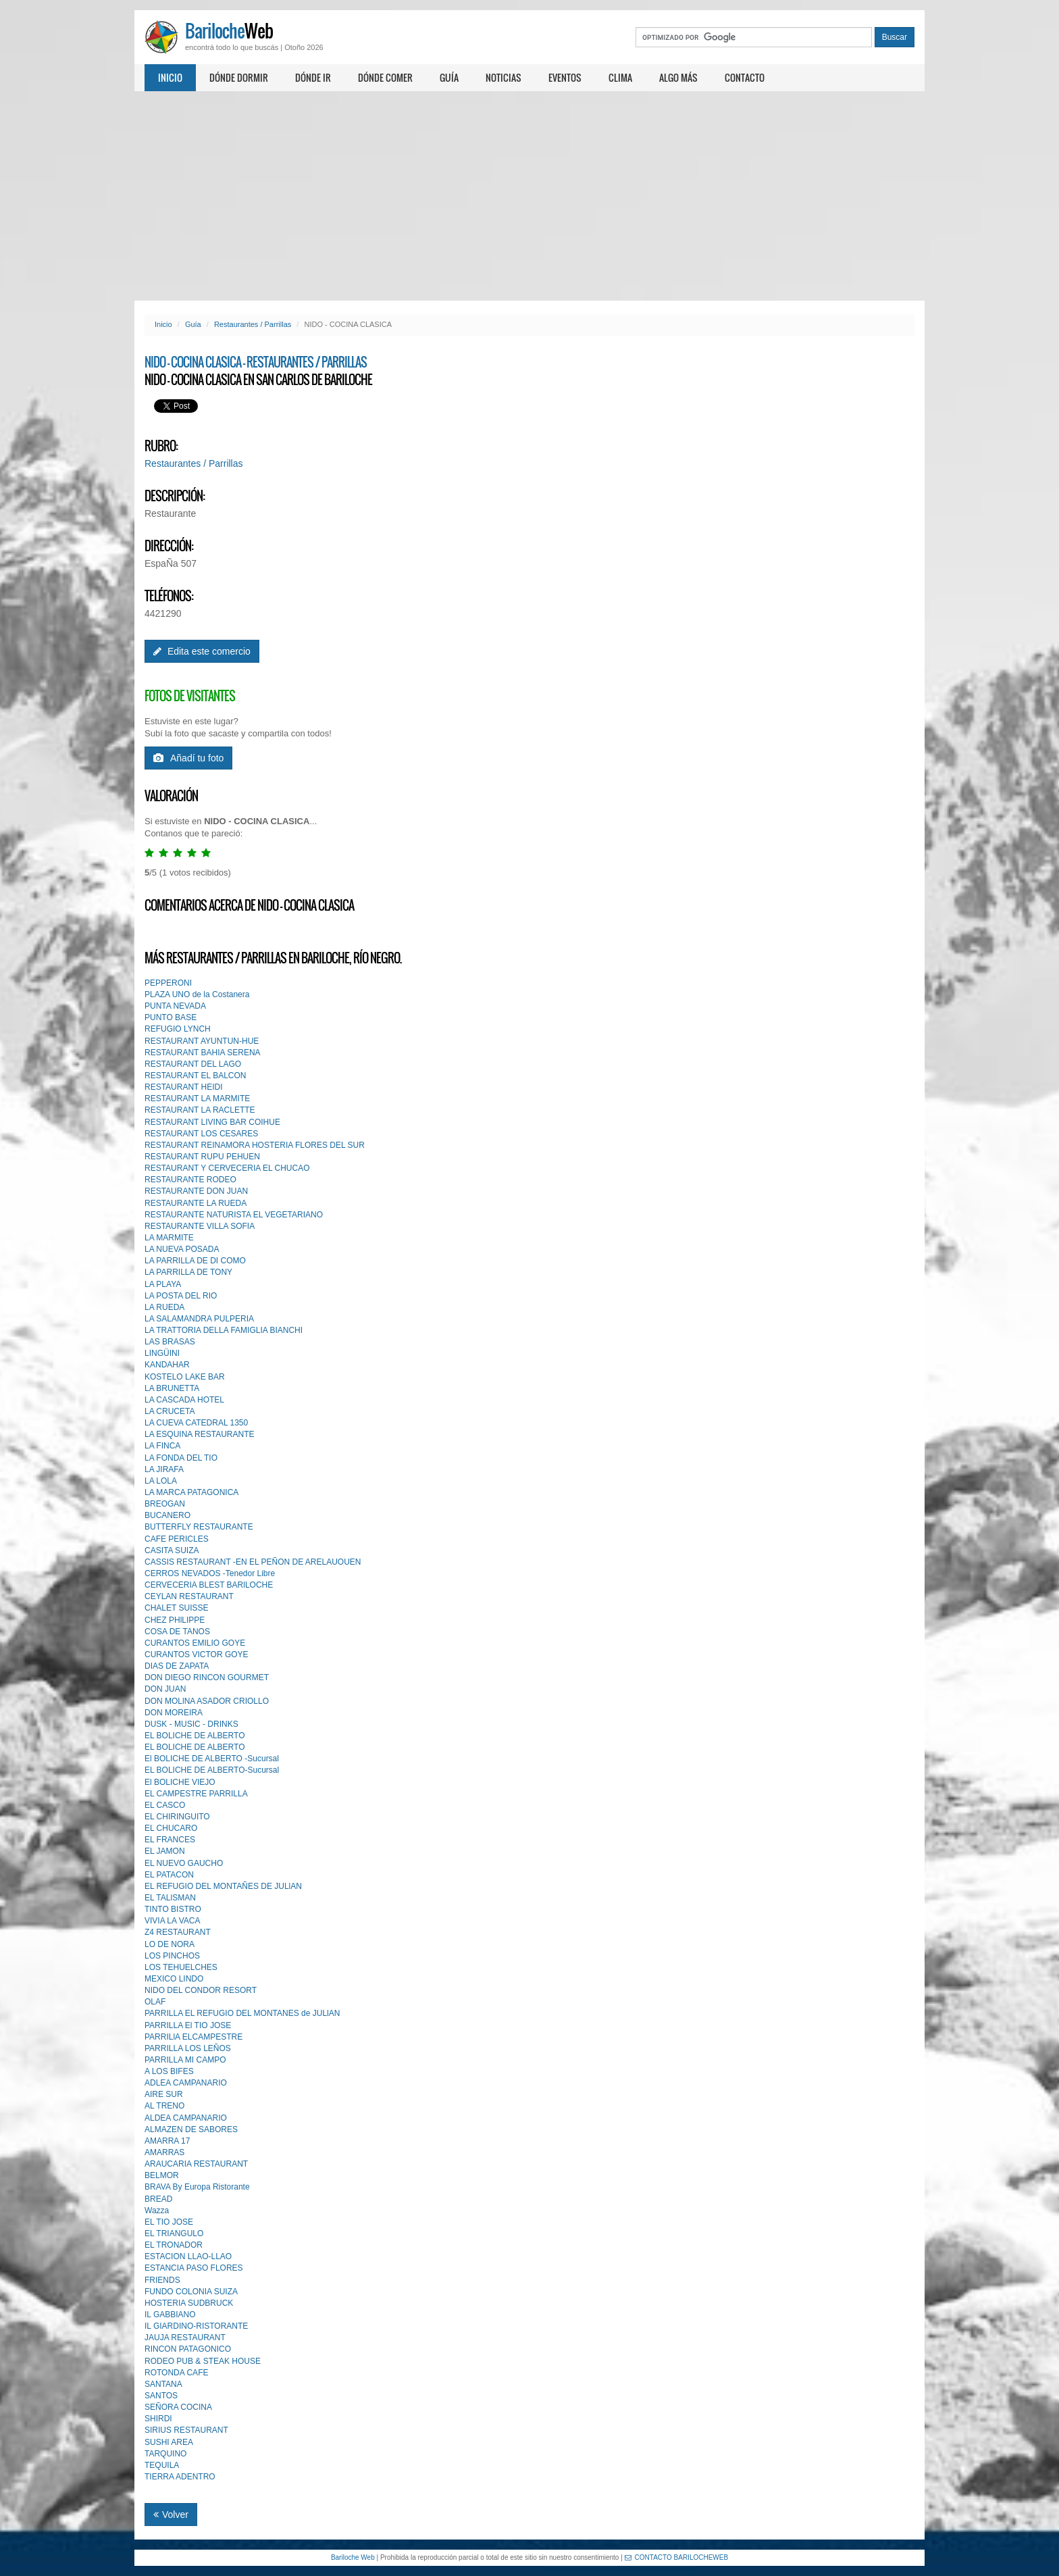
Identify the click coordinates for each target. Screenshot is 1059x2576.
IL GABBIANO (170, 2314)
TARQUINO (165, 2453)
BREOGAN (165, 1504)
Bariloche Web (353, 2557)
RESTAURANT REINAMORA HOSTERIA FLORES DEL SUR (255, 1145)
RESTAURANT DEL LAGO (193, 1064)
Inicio (170, 77)
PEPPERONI (168, 983)
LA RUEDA (164, 1307)
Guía (449, 77)
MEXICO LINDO (174, 1979)
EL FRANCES (170, 1839)
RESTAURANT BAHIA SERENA (203, 1052)
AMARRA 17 (167, 2141)
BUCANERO (167, 1515)
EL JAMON (165, 1851)
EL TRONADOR (174, 2245)
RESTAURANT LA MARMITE (197, 1098)
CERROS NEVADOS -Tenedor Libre (210, 1573)
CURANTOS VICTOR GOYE (197, 1654)
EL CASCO (165, 1805)
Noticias (503, 77)
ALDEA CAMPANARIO (186, 2118)
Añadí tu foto (188, 758)
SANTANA (163, 2384)
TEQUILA (162, 2465)
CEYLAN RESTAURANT (189, 1596)
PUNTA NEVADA (175, 1006)
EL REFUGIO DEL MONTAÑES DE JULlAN (223, 1886)
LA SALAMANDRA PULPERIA (199, 1318)
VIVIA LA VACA (173, 1920)
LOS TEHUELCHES (181, 1967)
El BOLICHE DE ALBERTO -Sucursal (212, 1758)
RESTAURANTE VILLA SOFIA (200, 1226)
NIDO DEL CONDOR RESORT (201, 1990)
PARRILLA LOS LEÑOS (188, 2048)
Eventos (565, 77)
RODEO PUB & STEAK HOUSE (203, 2361)
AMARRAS (164, 2152)
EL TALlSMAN (170, 1897)
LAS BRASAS (170, 1341)
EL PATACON (169, 1874)
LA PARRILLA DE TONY (188, 1272)
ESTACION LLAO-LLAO (188, 2256)
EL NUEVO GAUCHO (184, 1863)
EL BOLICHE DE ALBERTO (195, 1735)
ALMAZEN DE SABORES (191, 2129)
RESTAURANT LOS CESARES (201, 1133)
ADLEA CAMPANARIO (186, 2083)
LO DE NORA (170, 1944)
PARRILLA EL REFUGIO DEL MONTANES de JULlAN (242, 2013)
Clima (620, 77)
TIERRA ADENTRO (180, 2476)
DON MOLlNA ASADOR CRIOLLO (207, 1701)
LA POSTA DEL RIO (181, 1295)
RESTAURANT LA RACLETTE (200, 1110)
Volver (170, 2514)
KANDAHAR (167, 1364)
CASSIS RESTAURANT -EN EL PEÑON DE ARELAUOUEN (253, 1562)
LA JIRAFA (164, 1469)
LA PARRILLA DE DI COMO (195, 1260)
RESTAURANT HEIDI (184, 1087)
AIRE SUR (164, 2094)
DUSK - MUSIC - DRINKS (191, 1724)
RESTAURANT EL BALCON (195, 1075)
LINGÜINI (162, 1353)
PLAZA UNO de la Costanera (197, 994)
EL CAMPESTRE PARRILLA (196, 1793)
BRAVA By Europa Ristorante (197, 2187)
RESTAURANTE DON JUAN (196, 1191)
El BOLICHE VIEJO (180, 1782)
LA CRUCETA (170, 1411)
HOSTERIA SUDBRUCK (189, 2303)
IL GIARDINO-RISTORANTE (196, 2326)
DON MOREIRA (174, 1712)
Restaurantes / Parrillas (252, 324)
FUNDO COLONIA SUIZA (191, 2291)
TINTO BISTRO (173, 1909)
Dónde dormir (238, 77)
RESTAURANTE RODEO (190, 1179)
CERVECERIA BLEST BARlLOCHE (209, 1585)
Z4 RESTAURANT (178, 1932)
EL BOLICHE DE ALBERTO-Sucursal (212, 1770)
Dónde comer (385, 77)
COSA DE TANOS (177, 1631)
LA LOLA (161, 1481)
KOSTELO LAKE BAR (185, 1377)
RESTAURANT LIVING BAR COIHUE (212, 1122)
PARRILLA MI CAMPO (185, 2060)
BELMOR (162, 2175)
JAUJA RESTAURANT (185, 2337)
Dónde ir (313, 77)
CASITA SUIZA (172, 1550)
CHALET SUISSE (176, 1608)
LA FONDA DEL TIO (181, 1458)
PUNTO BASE (171, 1017)
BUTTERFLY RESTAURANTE (199, 1527)
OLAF (155, 2001)
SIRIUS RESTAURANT (186, 2430)
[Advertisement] (529, 196)
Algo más (678, 77)
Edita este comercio (202, 651)
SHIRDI (158, 2418)
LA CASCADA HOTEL (184, 1400)
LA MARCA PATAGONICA (191, 1492)
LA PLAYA (163, 1284)
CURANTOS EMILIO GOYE (195, 1643)
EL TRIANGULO (174, 2233)
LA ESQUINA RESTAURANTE (200, 1434)
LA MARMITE (169, 1237)
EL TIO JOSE (169, 2222)
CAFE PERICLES (177, 1539)
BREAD (158, 2199)
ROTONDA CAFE (176, 2372)
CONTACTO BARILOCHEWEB (677, 2557)
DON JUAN (165, 1689)
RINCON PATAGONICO (188, 2349)
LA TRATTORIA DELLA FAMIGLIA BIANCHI (224, 1330)
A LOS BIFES (169, 2071)
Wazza (157, 2210)
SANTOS (161, 2395)
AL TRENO (164, 2106)
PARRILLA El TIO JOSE (188, 2025)
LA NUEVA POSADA (182, 1249)
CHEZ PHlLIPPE (175, 1620)
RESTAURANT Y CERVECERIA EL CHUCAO (227, 1168)
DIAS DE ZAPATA (177, 1666)
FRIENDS (162, 2280)
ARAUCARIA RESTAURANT (196, 2164)
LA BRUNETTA (172, 1388)
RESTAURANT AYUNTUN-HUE (202, 1041)
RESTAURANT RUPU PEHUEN (202, 1156)
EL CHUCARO (171, 1828)
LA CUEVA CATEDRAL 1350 (196, 1423)
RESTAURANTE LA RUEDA (196, 1203)
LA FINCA (162, 1445)
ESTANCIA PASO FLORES (194, 2268)
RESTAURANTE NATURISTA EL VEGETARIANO (234, 1214)
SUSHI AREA (169, 2442)
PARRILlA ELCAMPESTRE (193, 2037)
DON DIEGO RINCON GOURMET (207, 1677)
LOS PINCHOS (172, 1956)
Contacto (745, 77)
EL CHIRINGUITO (177, 1816)
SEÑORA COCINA (178, 2407)
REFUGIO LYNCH (178, 1029)
